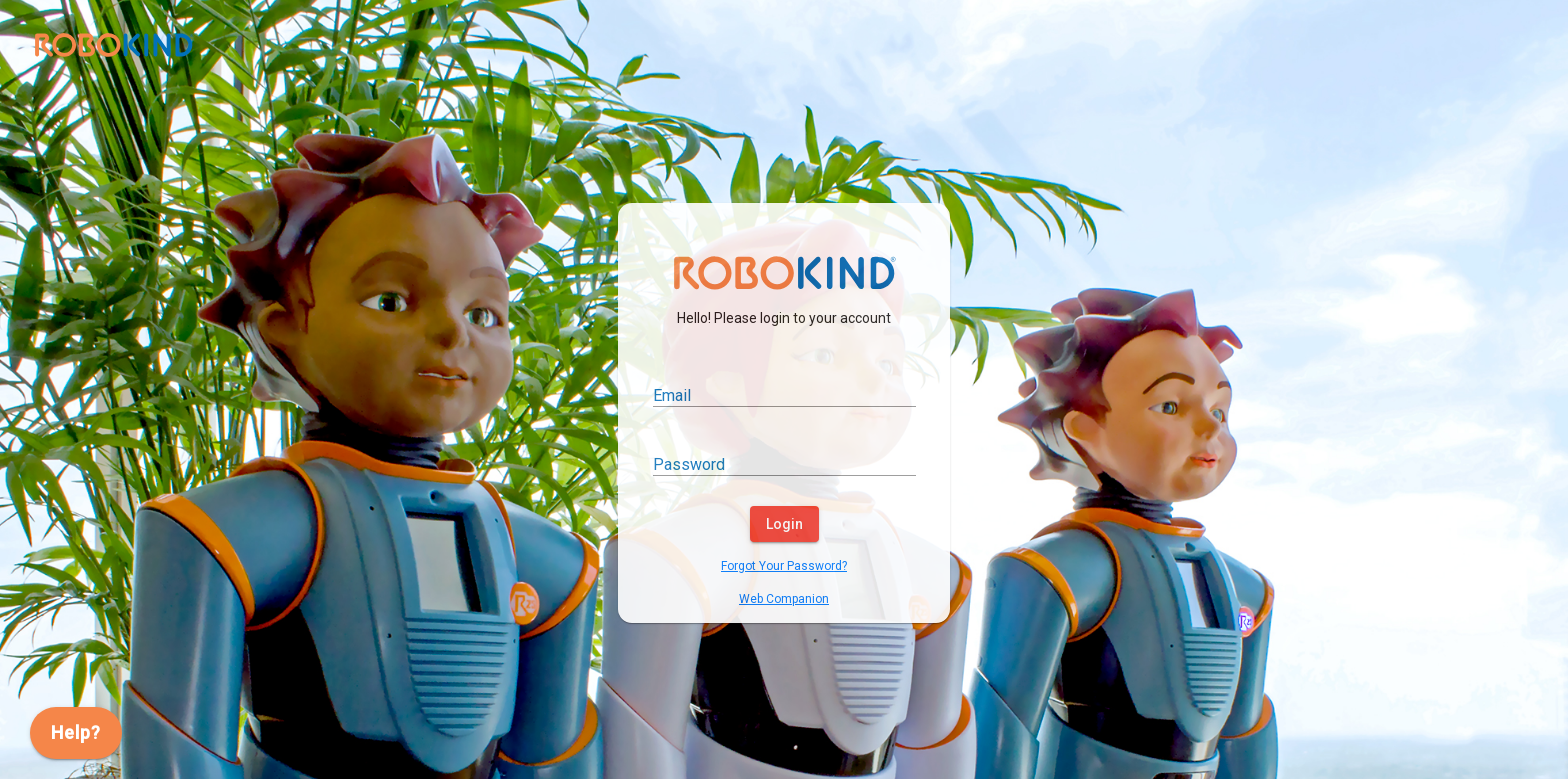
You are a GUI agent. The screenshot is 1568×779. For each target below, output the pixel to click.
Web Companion (784, 599)
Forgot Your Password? (784, 566)
